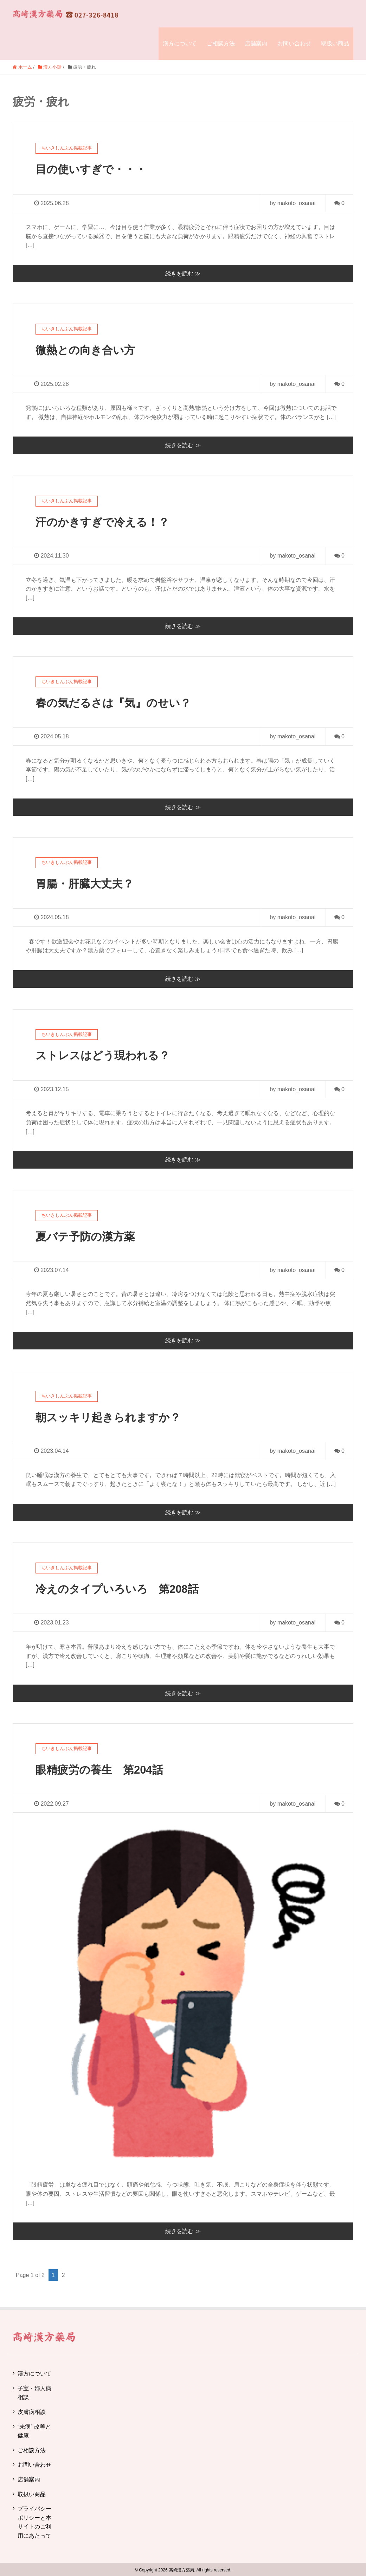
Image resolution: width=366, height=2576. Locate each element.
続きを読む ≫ (182, 273)
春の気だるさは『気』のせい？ (116, 702)
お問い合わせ (294, 43)
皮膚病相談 (32, 2411)
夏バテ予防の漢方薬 (87, 1235)
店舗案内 (256, 43)
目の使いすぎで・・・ (93, 169)
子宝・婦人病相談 (34, 2391)
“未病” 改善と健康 (34, 2429)
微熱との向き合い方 (87, 350)
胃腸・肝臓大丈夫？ (86, 883)
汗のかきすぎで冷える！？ (104, 521)
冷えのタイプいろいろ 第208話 (120, 1588)
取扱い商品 (335, 43)
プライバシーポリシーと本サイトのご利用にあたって (34, 2521)
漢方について (180, 43)
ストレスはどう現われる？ (105, 1055)
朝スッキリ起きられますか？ (110, 1416)
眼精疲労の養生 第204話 (101, 1768)
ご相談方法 (221, 43)
